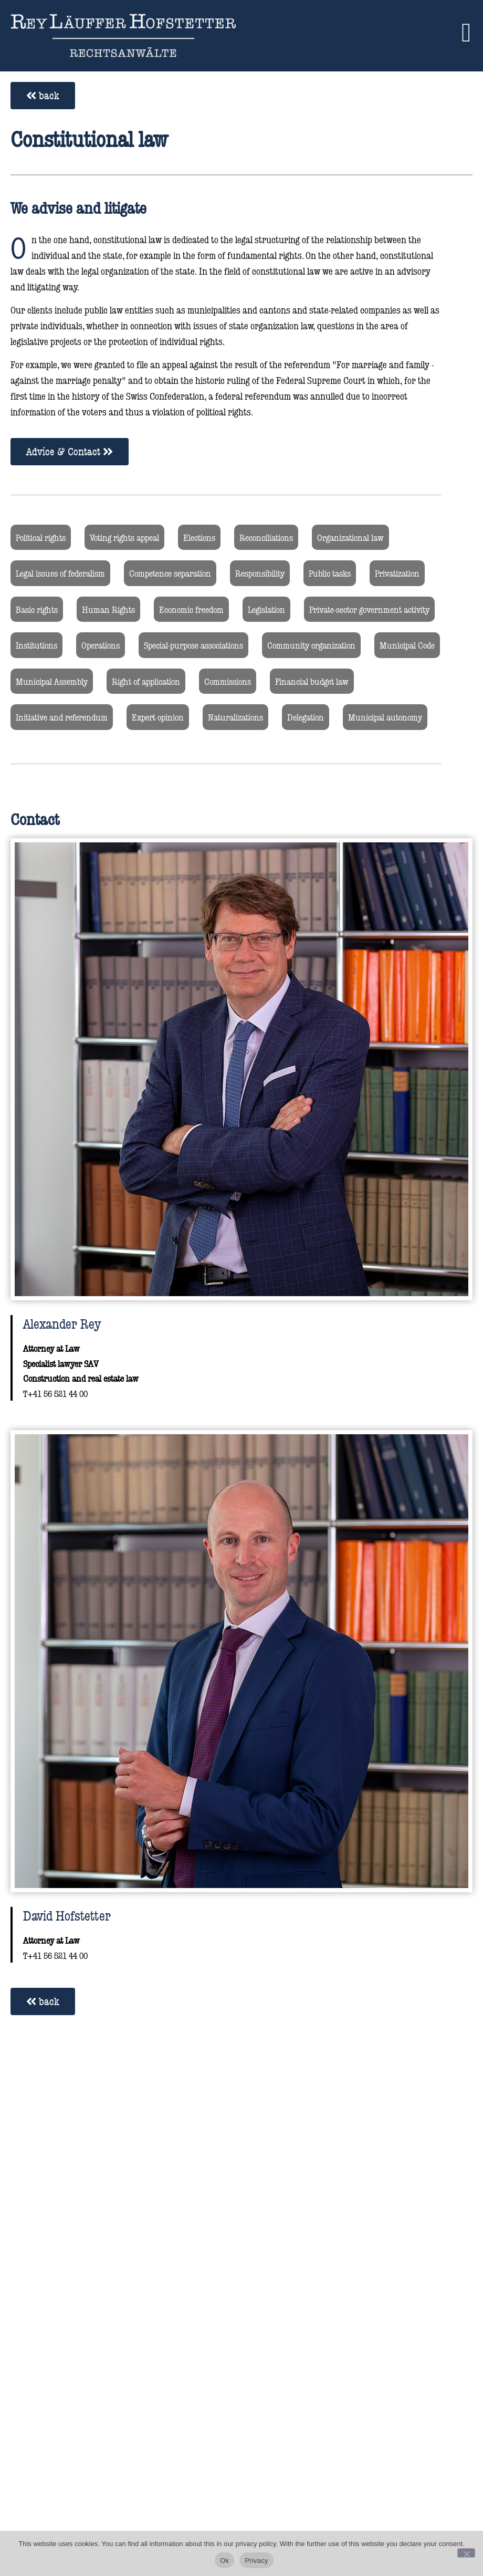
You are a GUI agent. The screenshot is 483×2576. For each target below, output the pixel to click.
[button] (466, 32)
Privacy (256, 2560)
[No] (466, 2553)
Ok (224, 2560)
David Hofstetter (67, 1915)
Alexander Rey (62, 1323)
